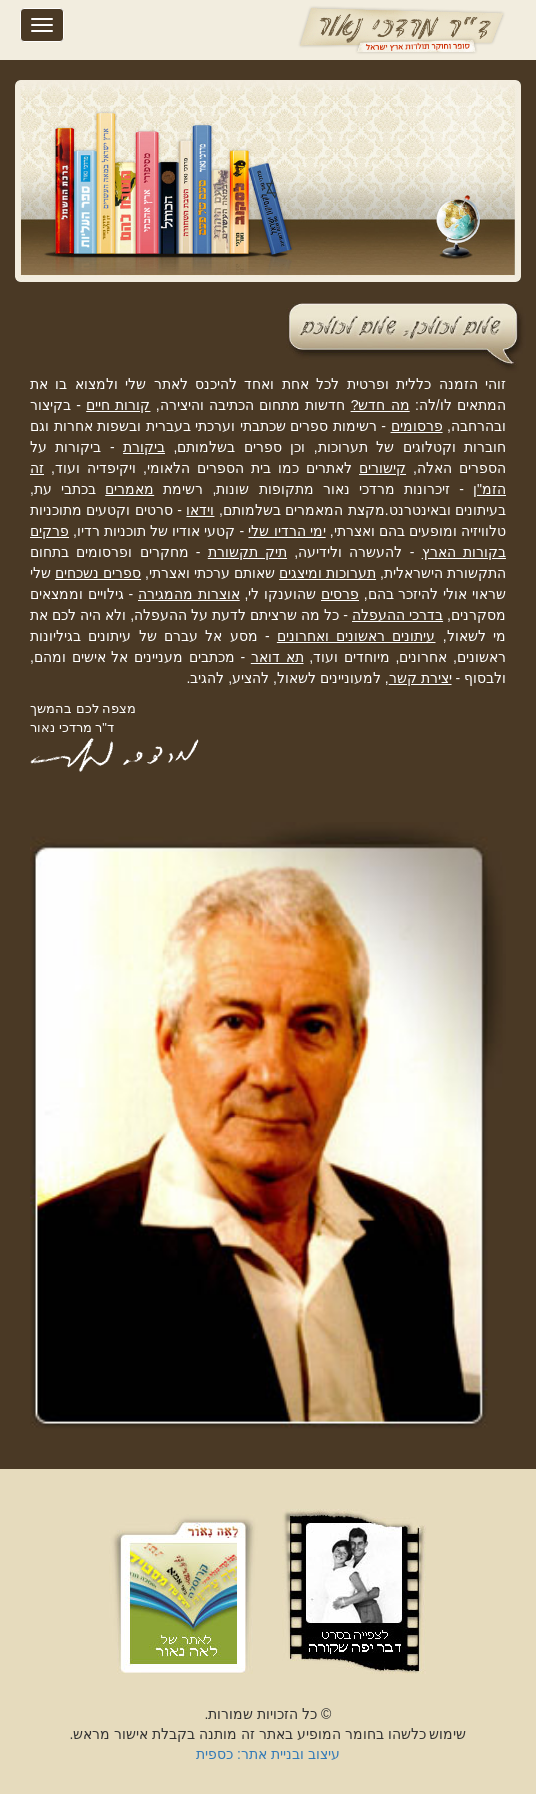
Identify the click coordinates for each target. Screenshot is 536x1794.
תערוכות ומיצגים (327, 573)
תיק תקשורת (247, 552)
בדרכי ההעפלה (397, 615)
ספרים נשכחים (98, 573)
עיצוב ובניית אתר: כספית (268, 1754)
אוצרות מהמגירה (189, 594)
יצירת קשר (420, 678)
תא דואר (277, 657)
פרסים (340, 594)
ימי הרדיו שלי (286, 531)
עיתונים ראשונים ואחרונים (356, 636)
